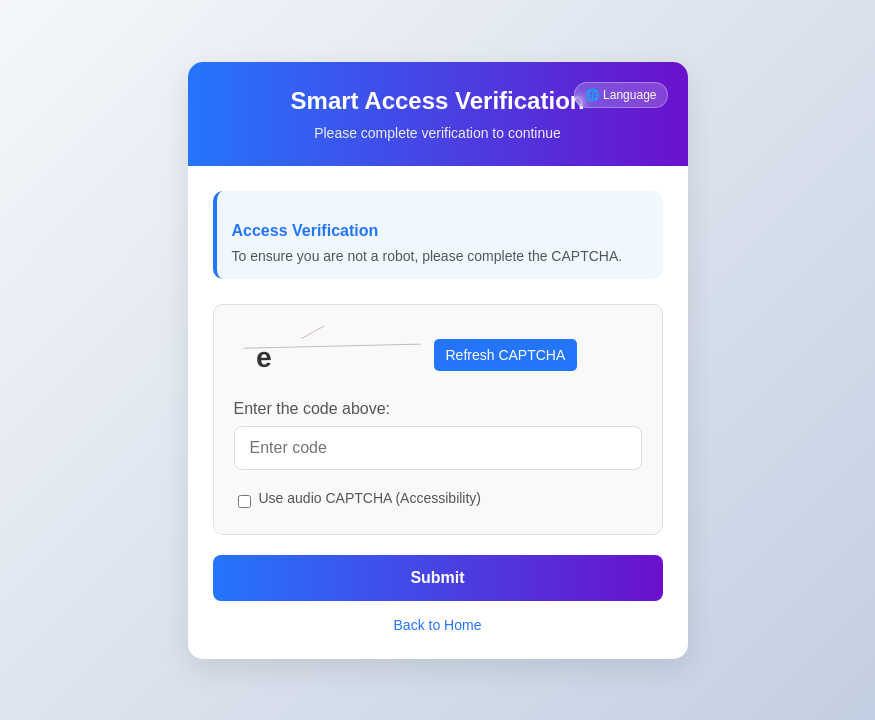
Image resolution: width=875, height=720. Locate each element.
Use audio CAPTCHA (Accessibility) (370, 498)
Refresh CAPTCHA (506, 355)
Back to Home (438, 625)
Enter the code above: (312, 408)
